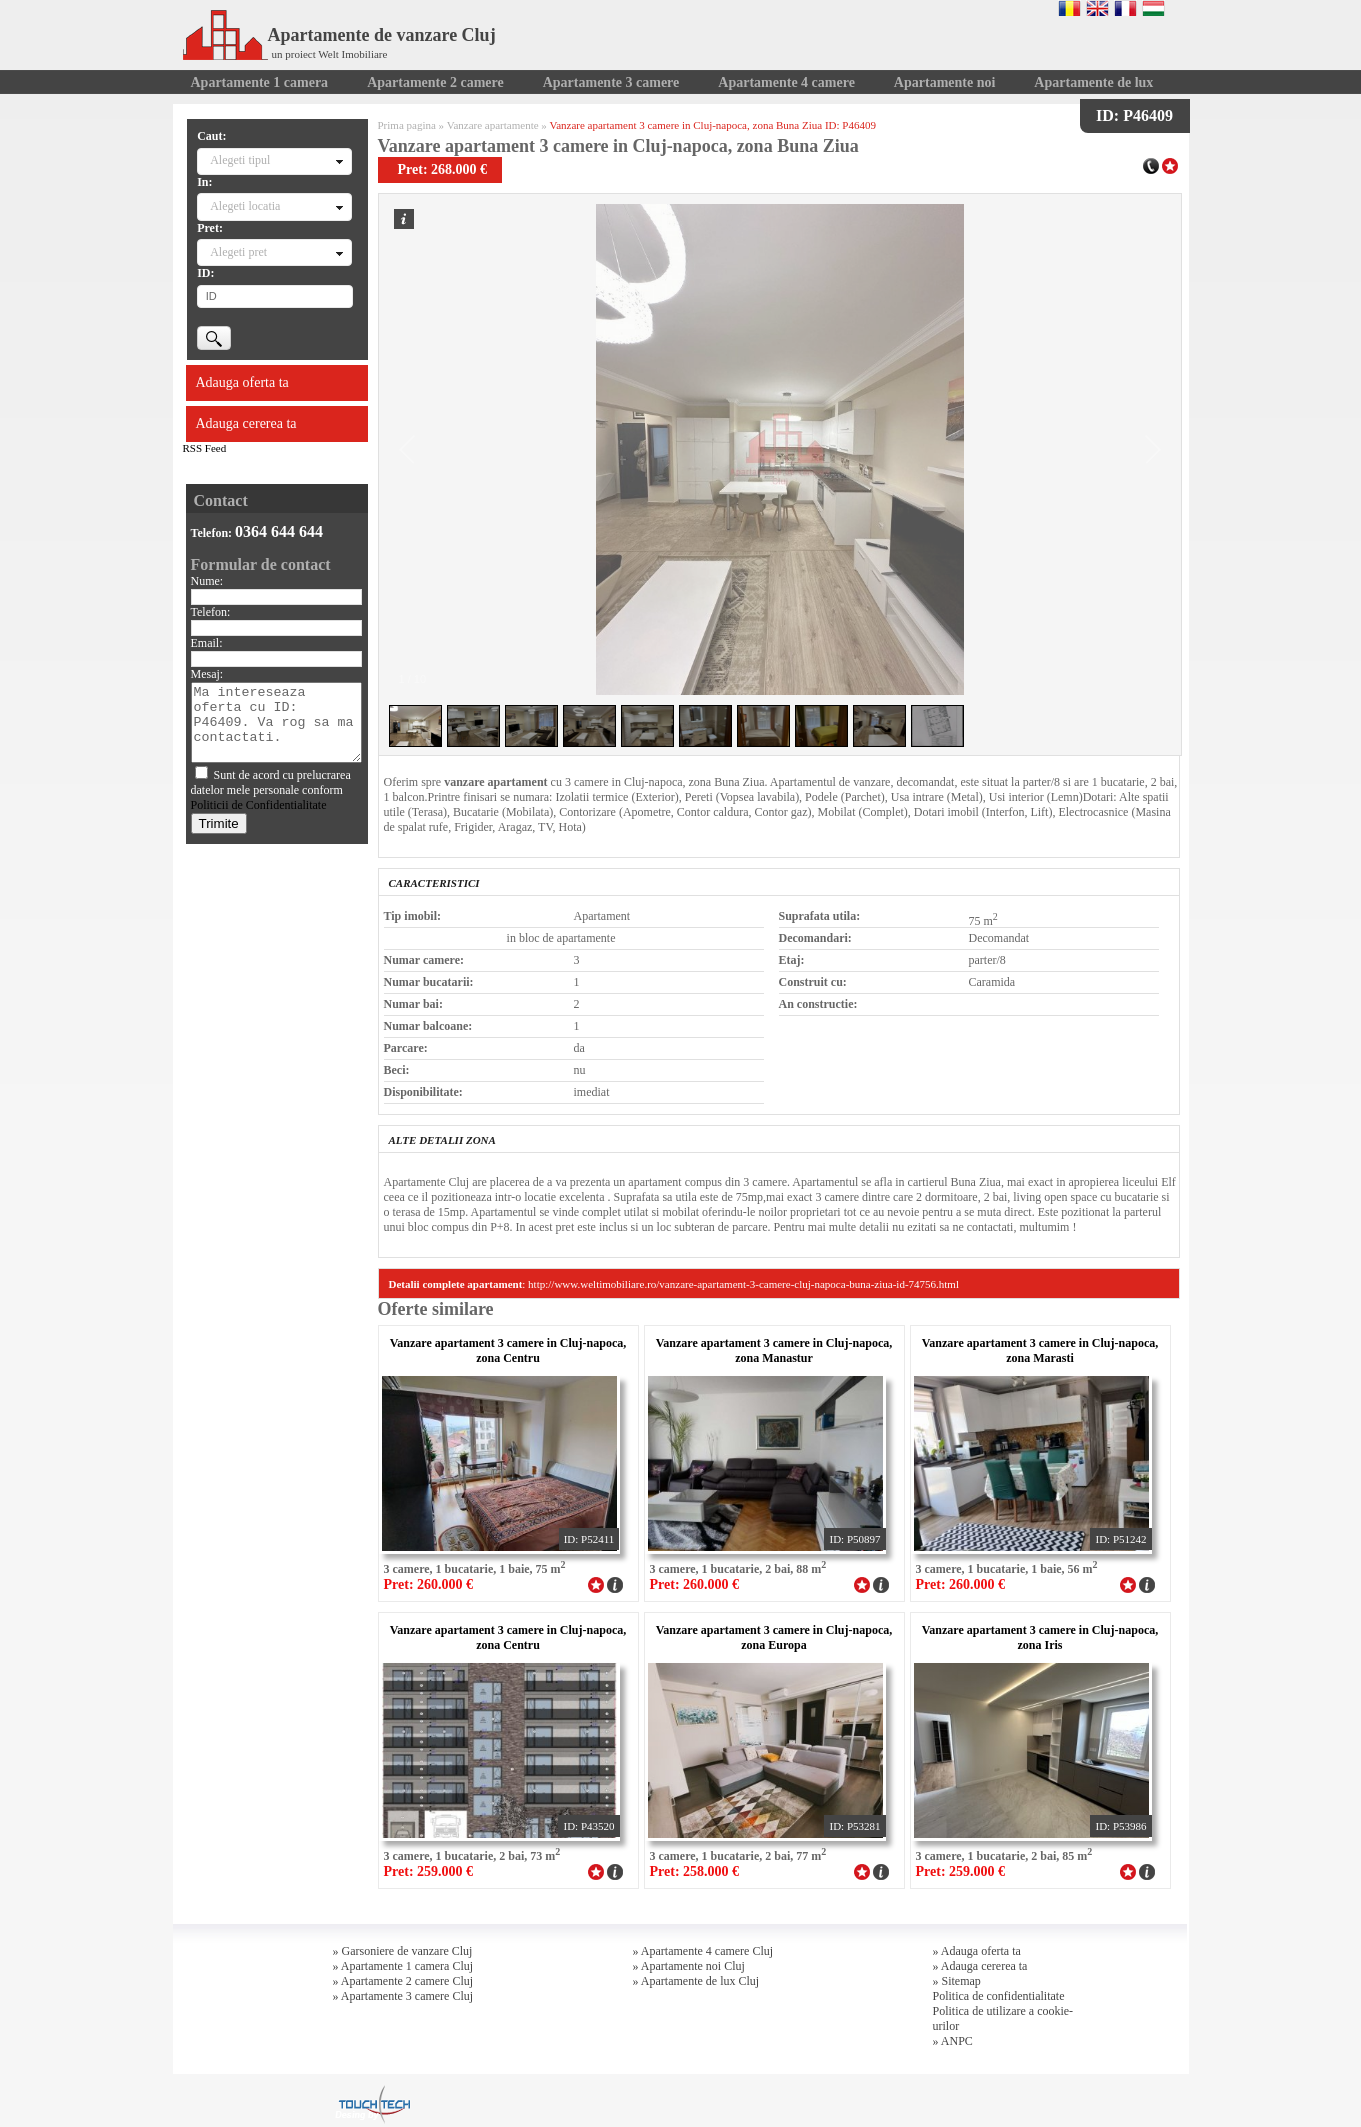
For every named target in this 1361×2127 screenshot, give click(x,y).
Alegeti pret (238, 252)
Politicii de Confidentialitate (259, 805)
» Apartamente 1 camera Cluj (403, 1966)
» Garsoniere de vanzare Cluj (403, 1951)
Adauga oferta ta (242, 382)
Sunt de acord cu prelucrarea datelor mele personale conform (271, 790)
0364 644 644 (279, 531)
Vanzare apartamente (493, 125)
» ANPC (953, 2041)
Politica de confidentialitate (999, 1996)
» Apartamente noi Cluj (689, 1966)
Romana (1069, 8)
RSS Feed (205, 448)
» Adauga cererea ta (980, 1966)
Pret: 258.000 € (695, 1871)
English (1097, 8)
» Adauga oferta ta (977, 1951)
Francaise (1125, 8)
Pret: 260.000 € (429, 1584)
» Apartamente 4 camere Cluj (703, 1951)
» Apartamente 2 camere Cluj (403, 1981)
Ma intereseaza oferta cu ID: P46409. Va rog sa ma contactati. (276, 722)
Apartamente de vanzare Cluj (339, 35)
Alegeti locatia (245, 206)
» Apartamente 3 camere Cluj (403, 1996)
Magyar (1153, 8)
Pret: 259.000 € (429, 1871)
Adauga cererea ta (246, 423)
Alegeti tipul (240, 160)
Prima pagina (407, 125)
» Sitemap (957, 1981)
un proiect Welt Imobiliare (330, 54)
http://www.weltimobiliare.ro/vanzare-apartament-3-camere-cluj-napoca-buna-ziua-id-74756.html (743, 1284)
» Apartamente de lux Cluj (696, 1981)
